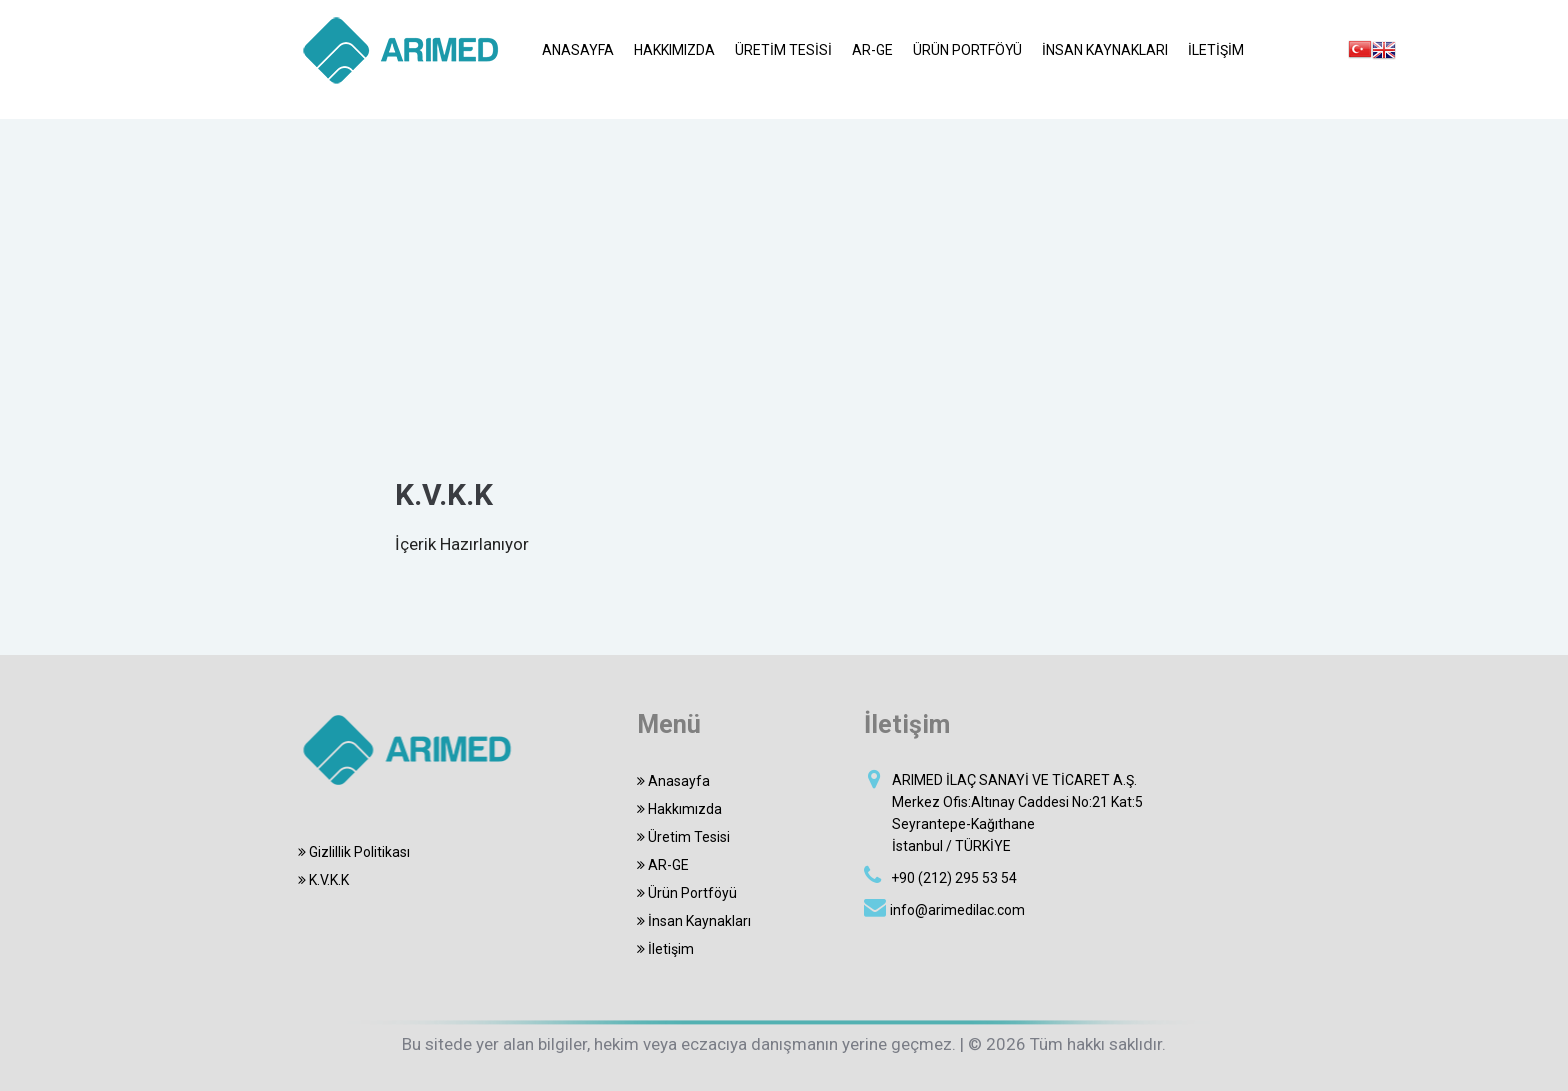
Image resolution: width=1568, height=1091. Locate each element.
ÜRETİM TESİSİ (783, 50)
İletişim (665, 949)
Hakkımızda (679, 809)
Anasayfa (673, 781)
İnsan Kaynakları (694, 921)
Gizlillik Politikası (351, 852)
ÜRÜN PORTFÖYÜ (967, 50)
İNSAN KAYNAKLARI (1105, 50)
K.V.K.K (320, 880)
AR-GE (872, 50)
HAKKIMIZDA (674, 50)
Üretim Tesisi (683, 837)
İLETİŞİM (1216, 50)
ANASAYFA (578, 50)
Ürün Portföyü (687, 893)
